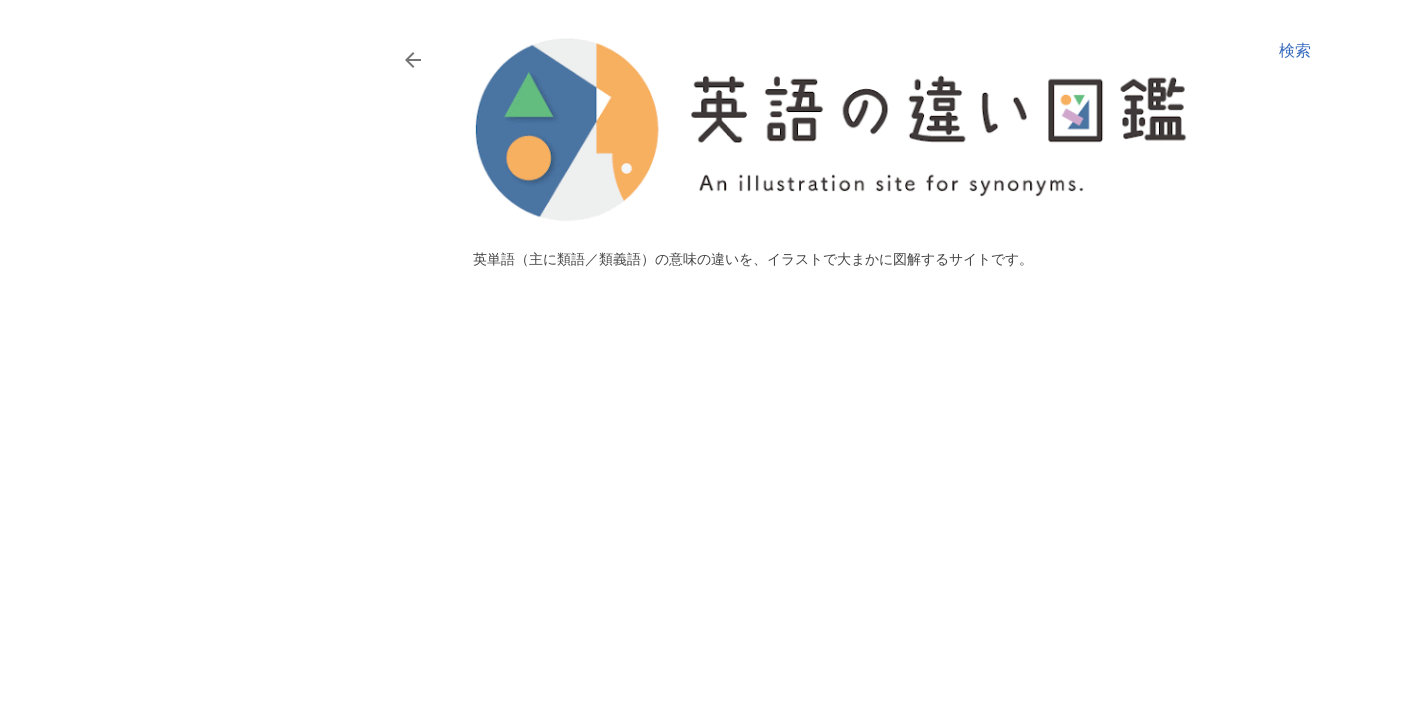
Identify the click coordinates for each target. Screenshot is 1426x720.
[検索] (1295, 51)
